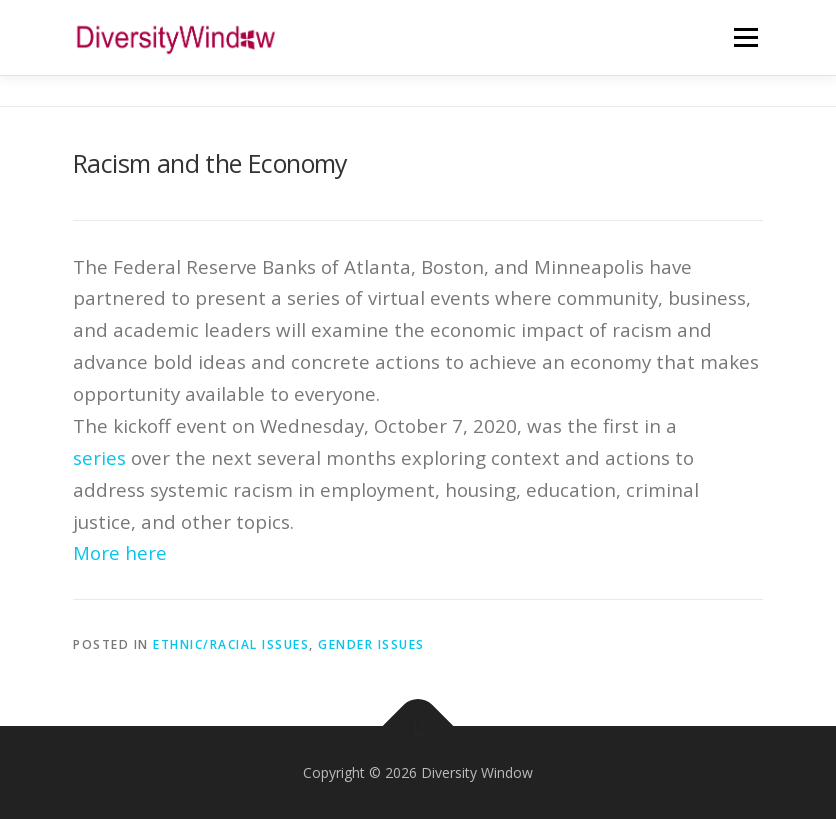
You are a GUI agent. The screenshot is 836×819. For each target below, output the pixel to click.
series (99, 457)
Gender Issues (371, 644)
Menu (745, 37)
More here (120, 552)
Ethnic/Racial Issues (231, 644)
